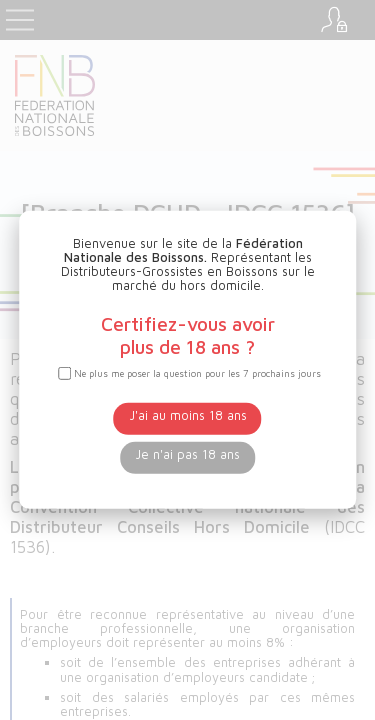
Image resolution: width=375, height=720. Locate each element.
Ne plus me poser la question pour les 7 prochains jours (197, 373)
